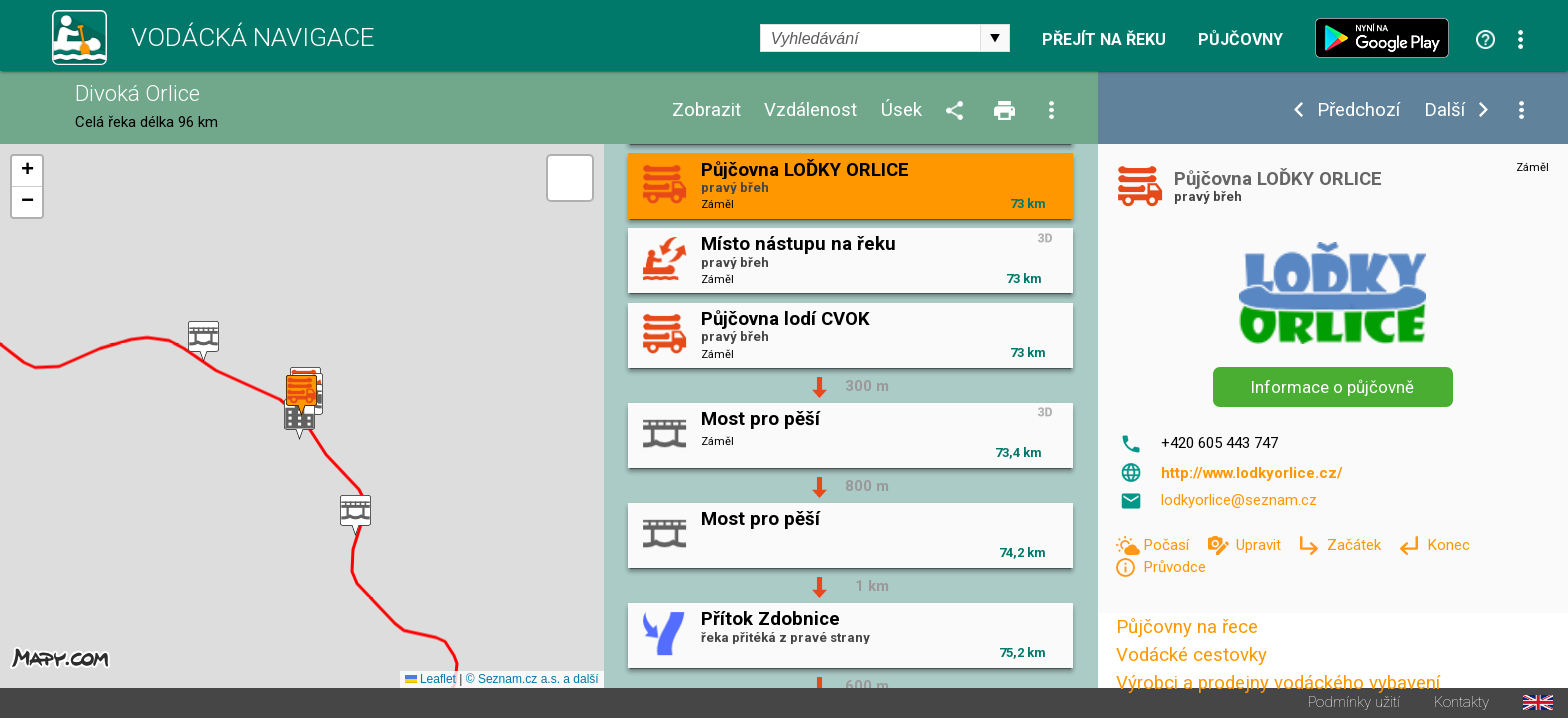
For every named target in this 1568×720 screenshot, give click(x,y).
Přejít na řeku (1104, 40)
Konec (1448, 545)
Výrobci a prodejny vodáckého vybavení (1278, 683)
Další (1444, 110)
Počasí (1168, 545)
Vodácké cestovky (1191, 655)
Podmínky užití (1354, 704)
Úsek (901, 110)
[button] (355, 516)
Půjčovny (1240, 40)
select (995, 38)
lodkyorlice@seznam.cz (1239, 500)
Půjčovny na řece (1187, 627)
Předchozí (1358, 110)
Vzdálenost (810, 110)
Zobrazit (706, 110)
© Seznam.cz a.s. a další (532, 681)
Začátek (1356, 545)
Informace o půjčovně (1332, 387)
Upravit (1260, 545)
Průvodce (1174, 567)
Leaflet (430, 681)
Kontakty (1461, 704)
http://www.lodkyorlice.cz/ (1252, 473)
